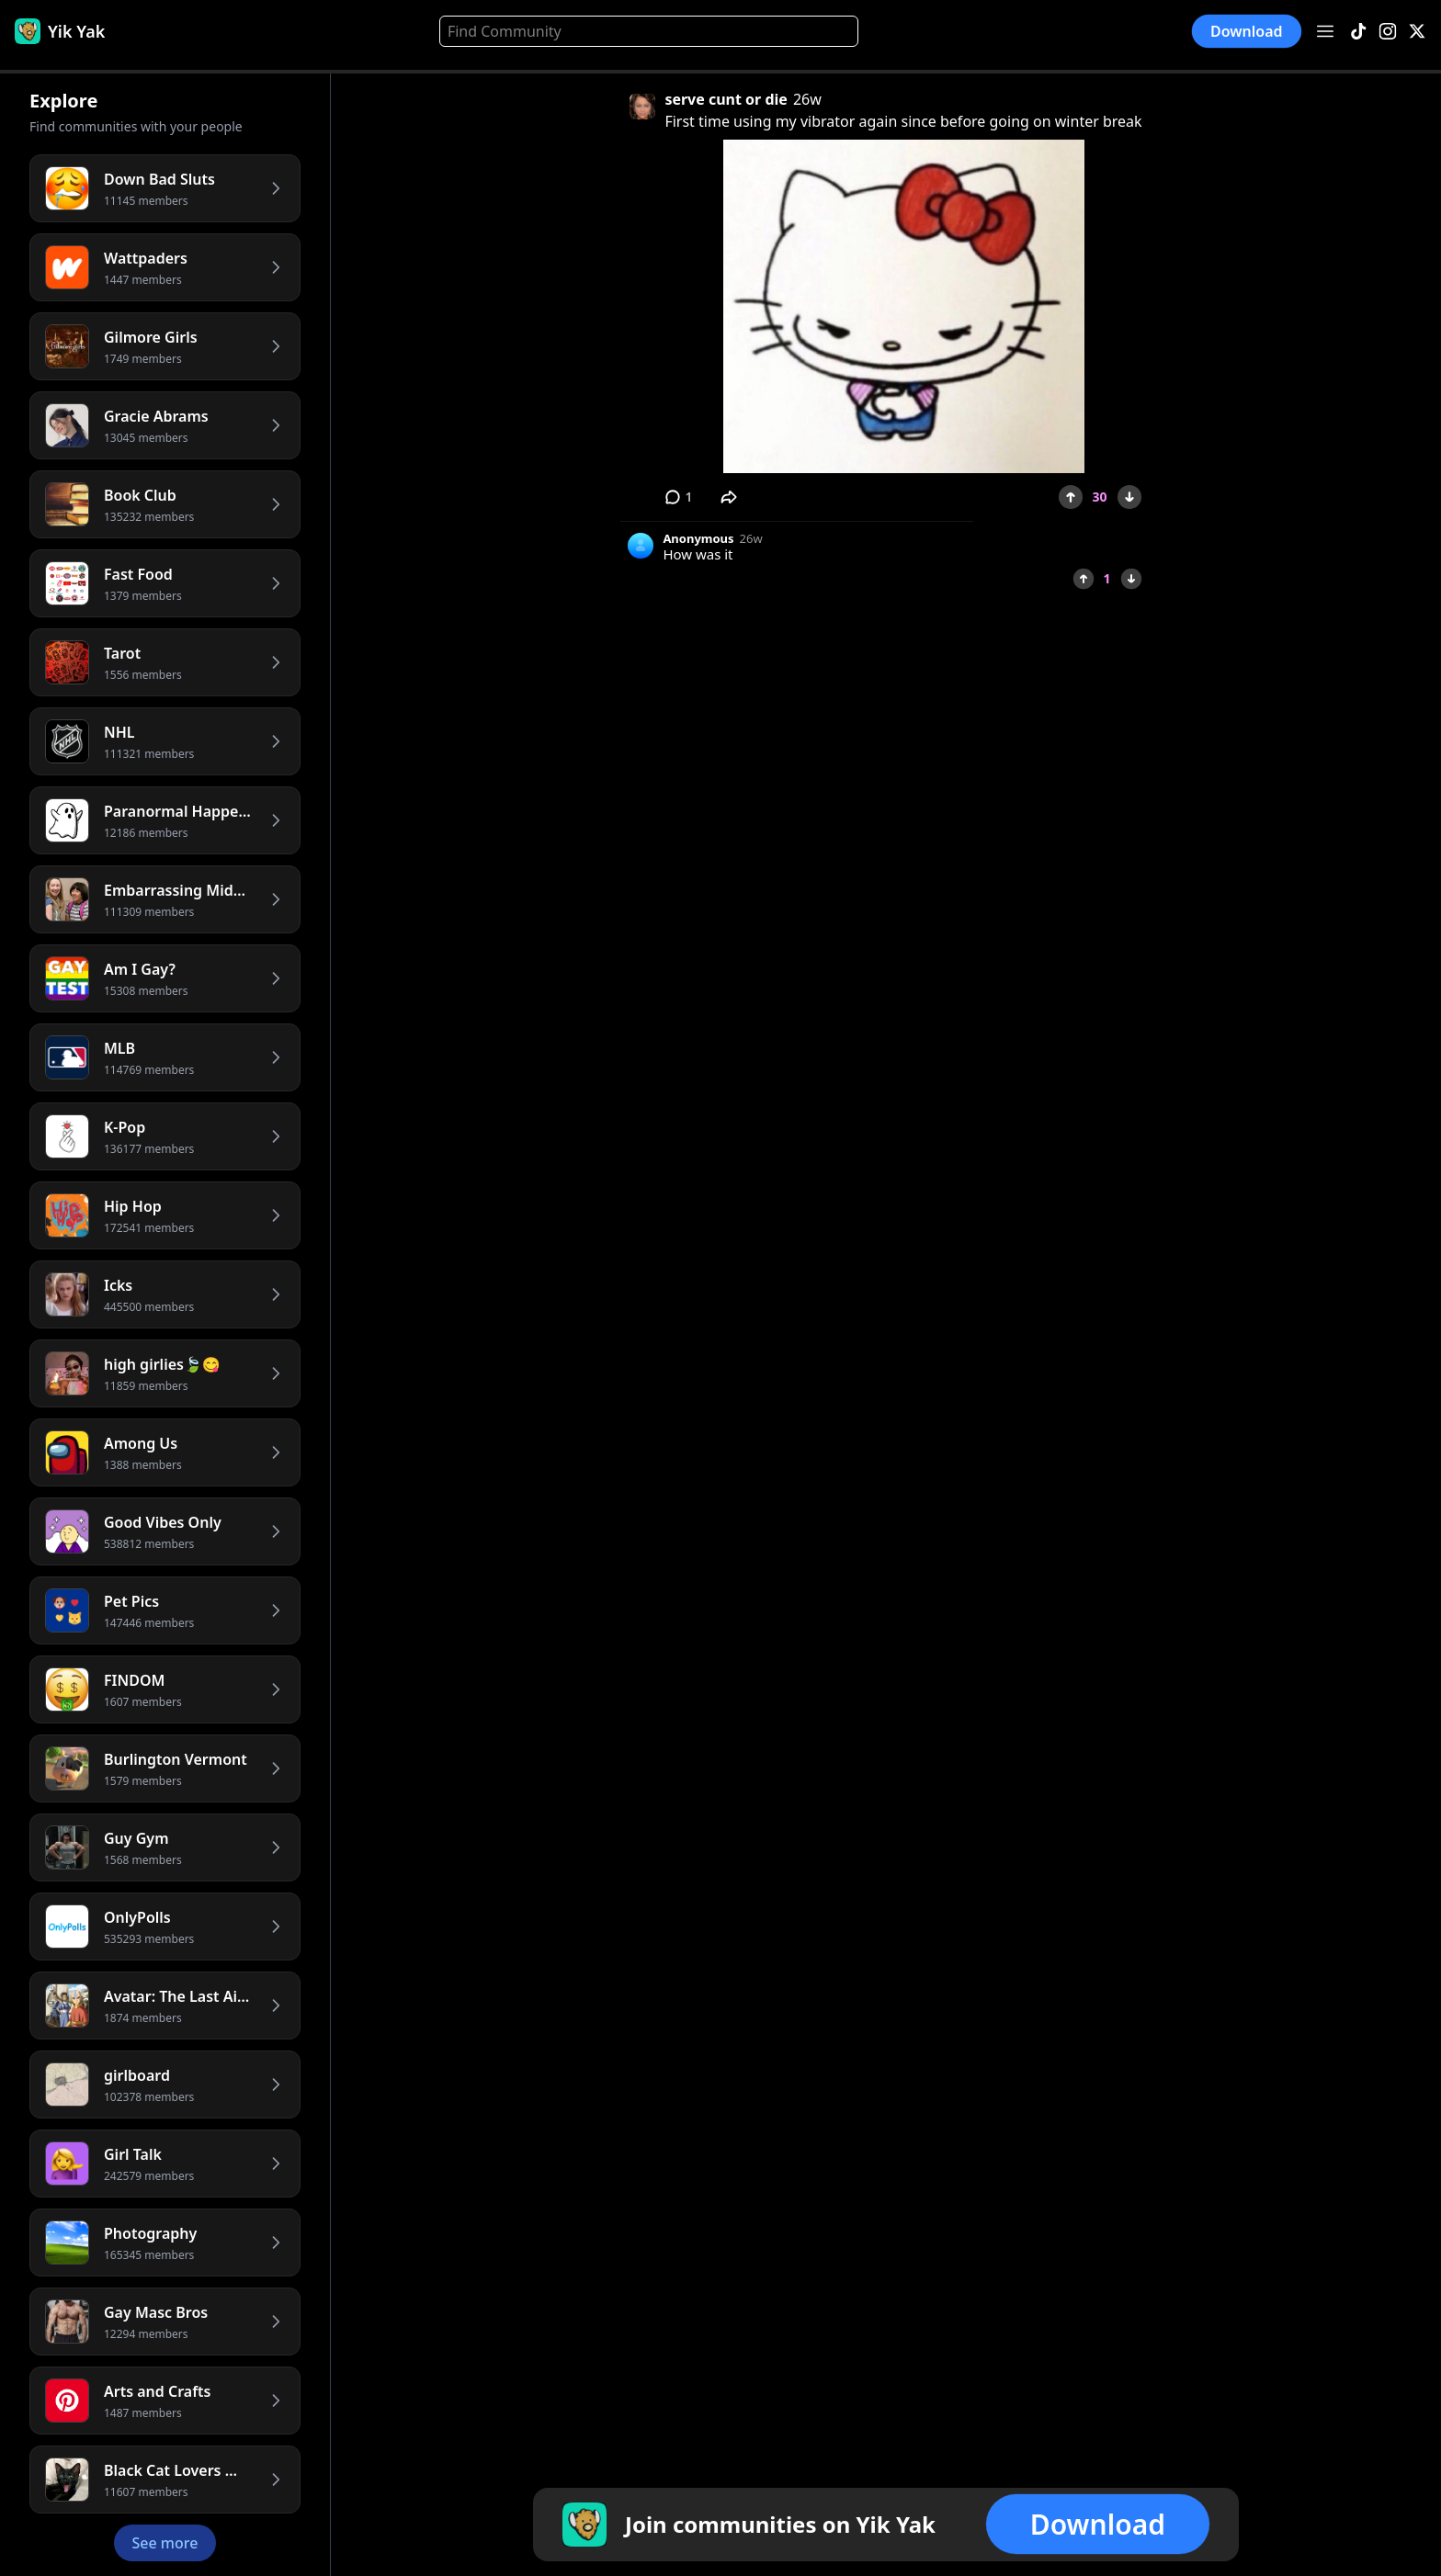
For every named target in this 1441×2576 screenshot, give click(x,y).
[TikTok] (1358, 31)
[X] (1417, 31)
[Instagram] (1388, 31)
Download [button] (1247, 31)
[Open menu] (1325, 31)
